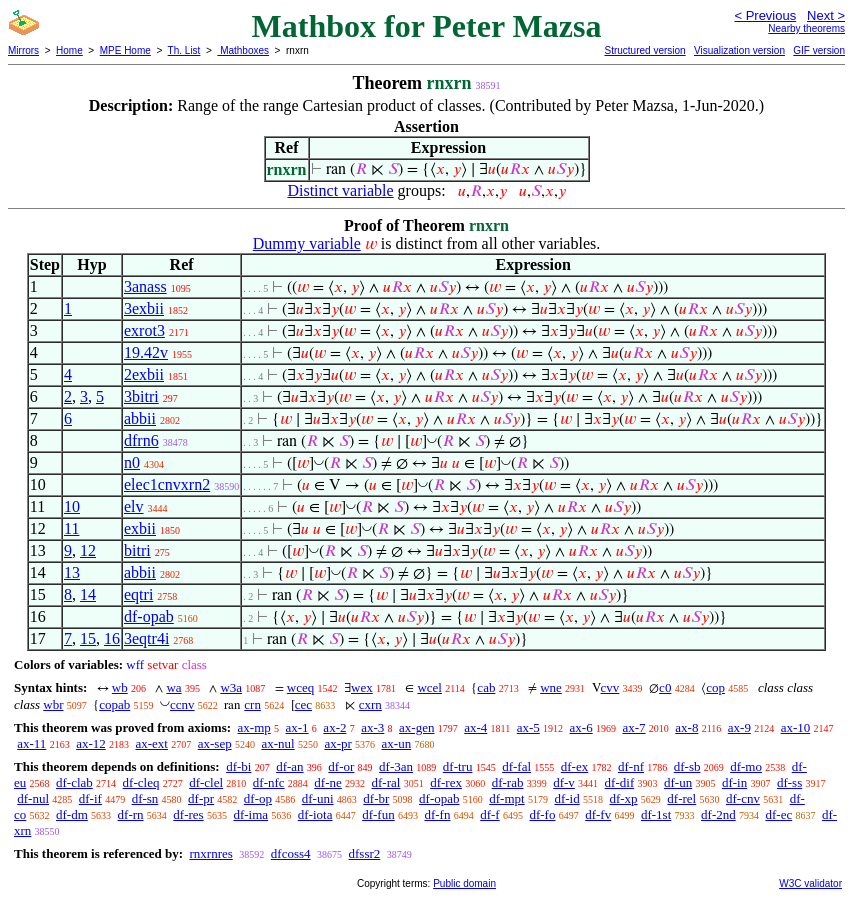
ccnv (182, 704)
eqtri (138, 594)
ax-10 (796, 727)
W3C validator (810, 883)
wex (362, 687)
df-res (188, 814)
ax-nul (277, 743)
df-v (564, 782)
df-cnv (743, 798)
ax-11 (31, 743)
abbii (140, 418)
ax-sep (215, 743)
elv (134, 506)
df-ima (250, 814)
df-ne (327, 782)
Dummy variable (307, 243)
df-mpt (506, 798)
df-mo (746, 766)
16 (112, 638)
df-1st (656, 814)
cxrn (370, 704)
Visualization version (739, 50)
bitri (137, 550)
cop (715, 687)
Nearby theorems (806, 28)
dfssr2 (365, 853)
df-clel (206, 782)
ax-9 (739, 727)
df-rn (131, 814)
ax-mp (254, 727)
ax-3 (372, 727)
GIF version (819, 50)
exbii (140, 528)
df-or (341, 766)
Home (69, 50)
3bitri (141, 396)
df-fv (598, 814)
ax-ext (151, 743)
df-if (90, 798)
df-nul (33, 798)
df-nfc (269, 782)
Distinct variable (340, 190)
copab (114, 704)
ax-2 (334, 727)
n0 (132, 462)
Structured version (644, 50)
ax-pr (337, 743)
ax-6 (581, 727)
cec (303, 704)
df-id (566, 798)
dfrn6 (141, 440)
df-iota (315, 814)
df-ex (574, 766)
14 (88, 594)
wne (551, 687)
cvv (610, 687)
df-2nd (718, 814)
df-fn (437, 814)
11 (71, 528)
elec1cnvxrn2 (167, 484)
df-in (734, 782)
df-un (678, 782)
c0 (665, 687)
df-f (490, 814)
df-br (376, 798)
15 (88, 638)
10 (72, 506)
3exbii (144, 308)
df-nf (631, 766)
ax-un (397, 743)
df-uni (318, 798)
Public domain (464, 883)
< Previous (765, 15)
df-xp (623, 798)
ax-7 (633, 727)
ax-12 (91, 743)
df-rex (446, 782)
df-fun (378, 814)
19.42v (146, 352)
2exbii (144, 374)
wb (120, 687)
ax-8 (686, 727)
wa (173, 687)
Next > (826, 15)
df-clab (74, 782)
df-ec (778, 814)
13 (72, 572)
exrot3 (144, 330)
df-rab (508, 782)
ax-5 (528, 727)
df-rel (681, 798)
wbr (53, 704)
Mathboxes (243, 50)
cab (486, 687)
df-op (258, 798)
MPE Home (125, 50)
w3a (231, 687)
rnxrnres (210, 853)
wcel (429, 687)
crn (252, 704)
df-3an (396, 766)
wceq (300, 687)
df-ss (789, 782)
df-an (289, 766)
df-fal (516, 766)
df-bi (238, 766)
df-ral (386, 782)
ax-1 (297, 727)
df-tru (458, 766)
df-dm (72, 814)
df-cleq (141, 782)
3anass (145, 286)
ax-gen (416, 727)
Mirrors (23, 50)
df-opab (149, 616)
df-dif (620, 782)
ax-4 (475, 727)
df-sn (145, 798)
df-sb (687, 766)
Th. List (184, 50)
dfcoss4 (291, 853)
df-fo (542, 814)
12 (88, 550)
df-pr (201, 798)
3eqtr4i (146, 638)
